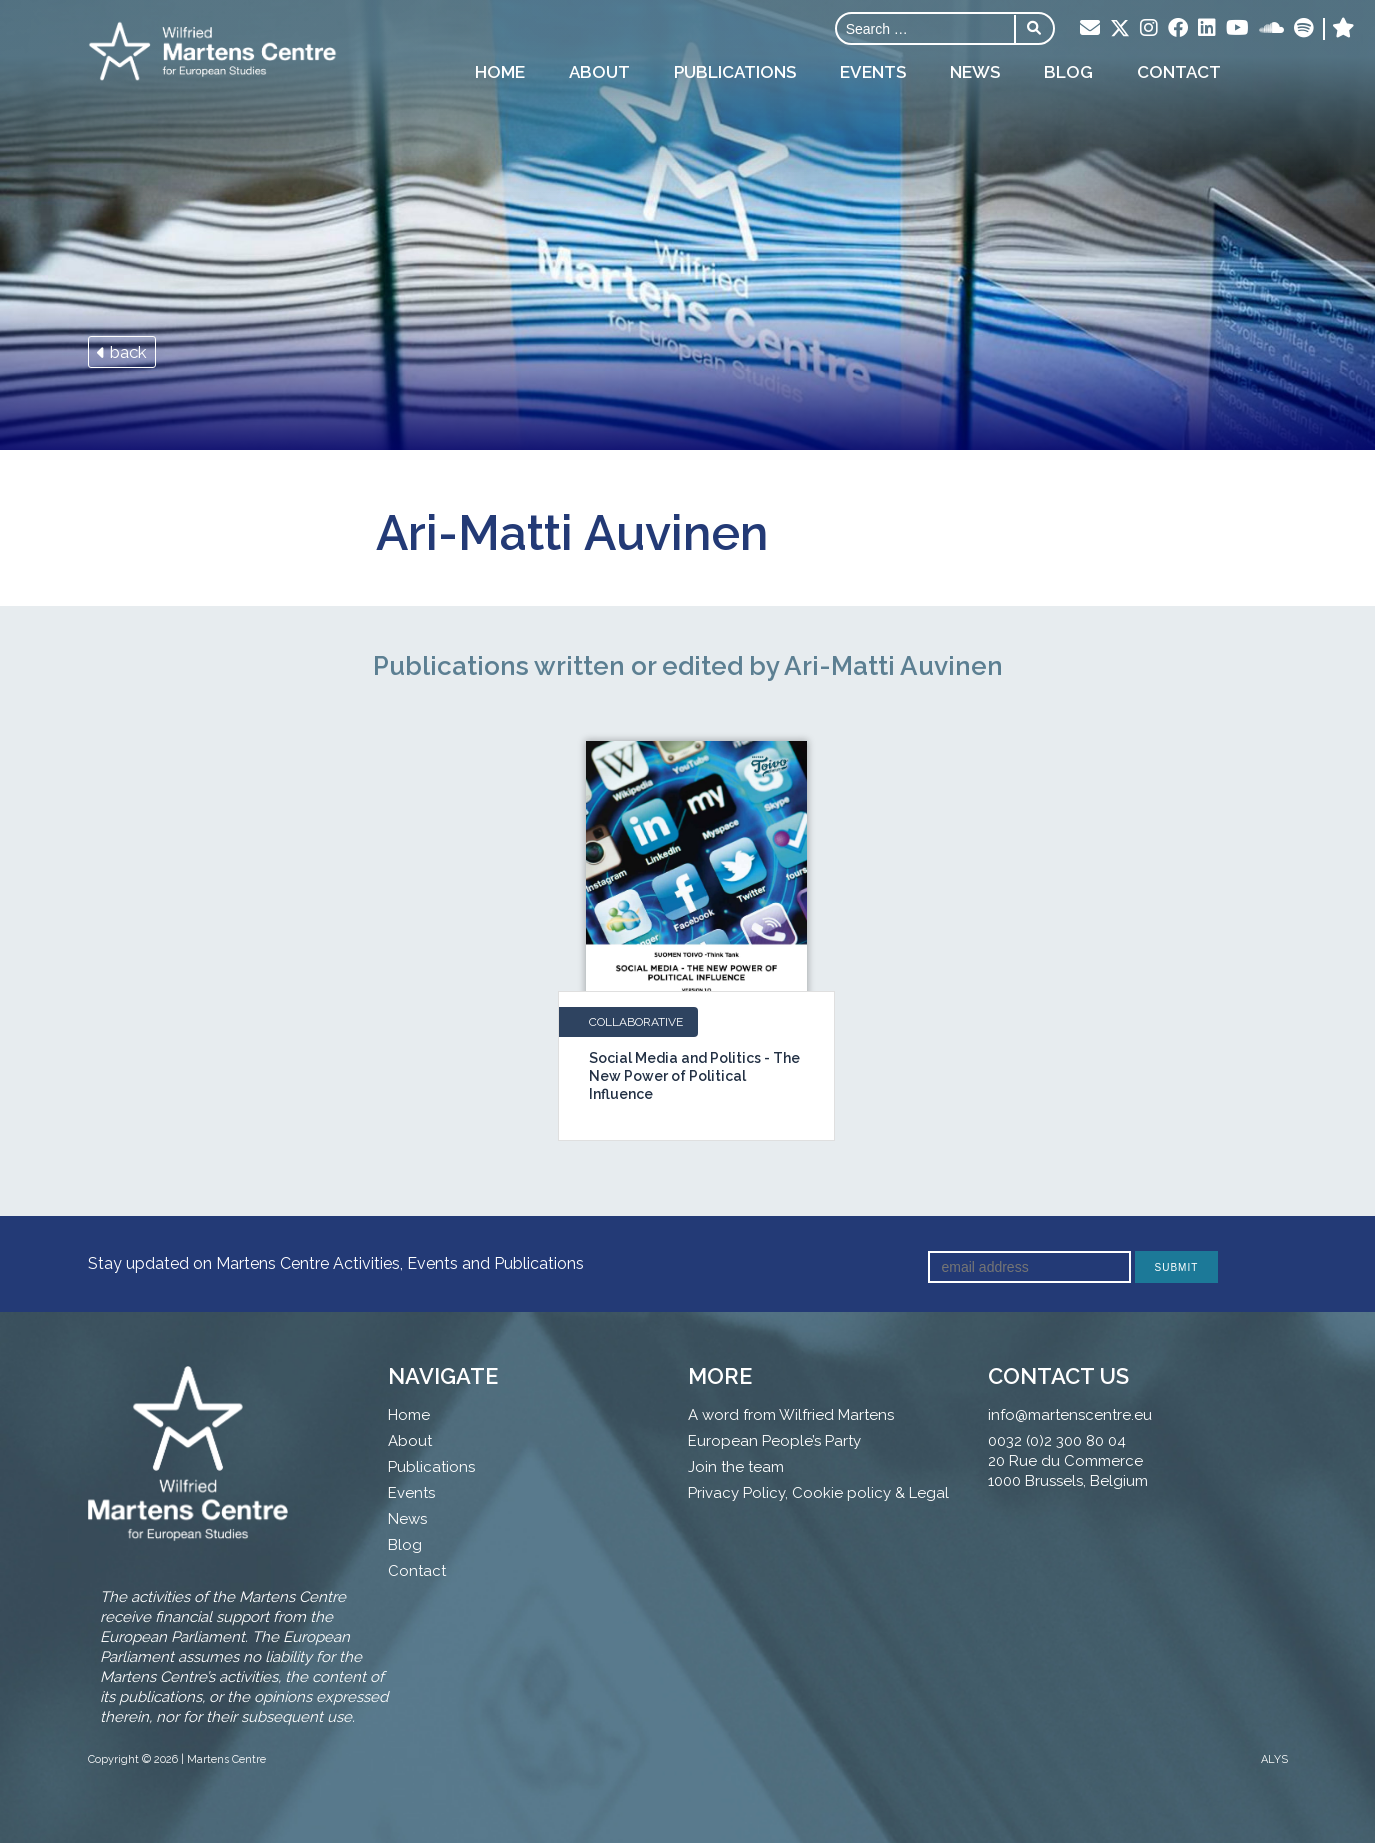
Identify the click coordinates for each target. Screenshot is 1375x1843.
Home (500, 72)
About (599, 72)
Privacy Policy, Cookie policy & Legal (818, 1493)
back (122, 352)
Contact (1179, 72)
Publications (735, 72)
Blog (1068, 72)
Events (873, 72)
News (975, 72)
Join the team (736, 1467)
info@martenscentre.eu (1070, 1415)
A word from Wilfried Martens (791, 1415)
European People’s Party (774, 1441)
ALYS (1274, 1759)
